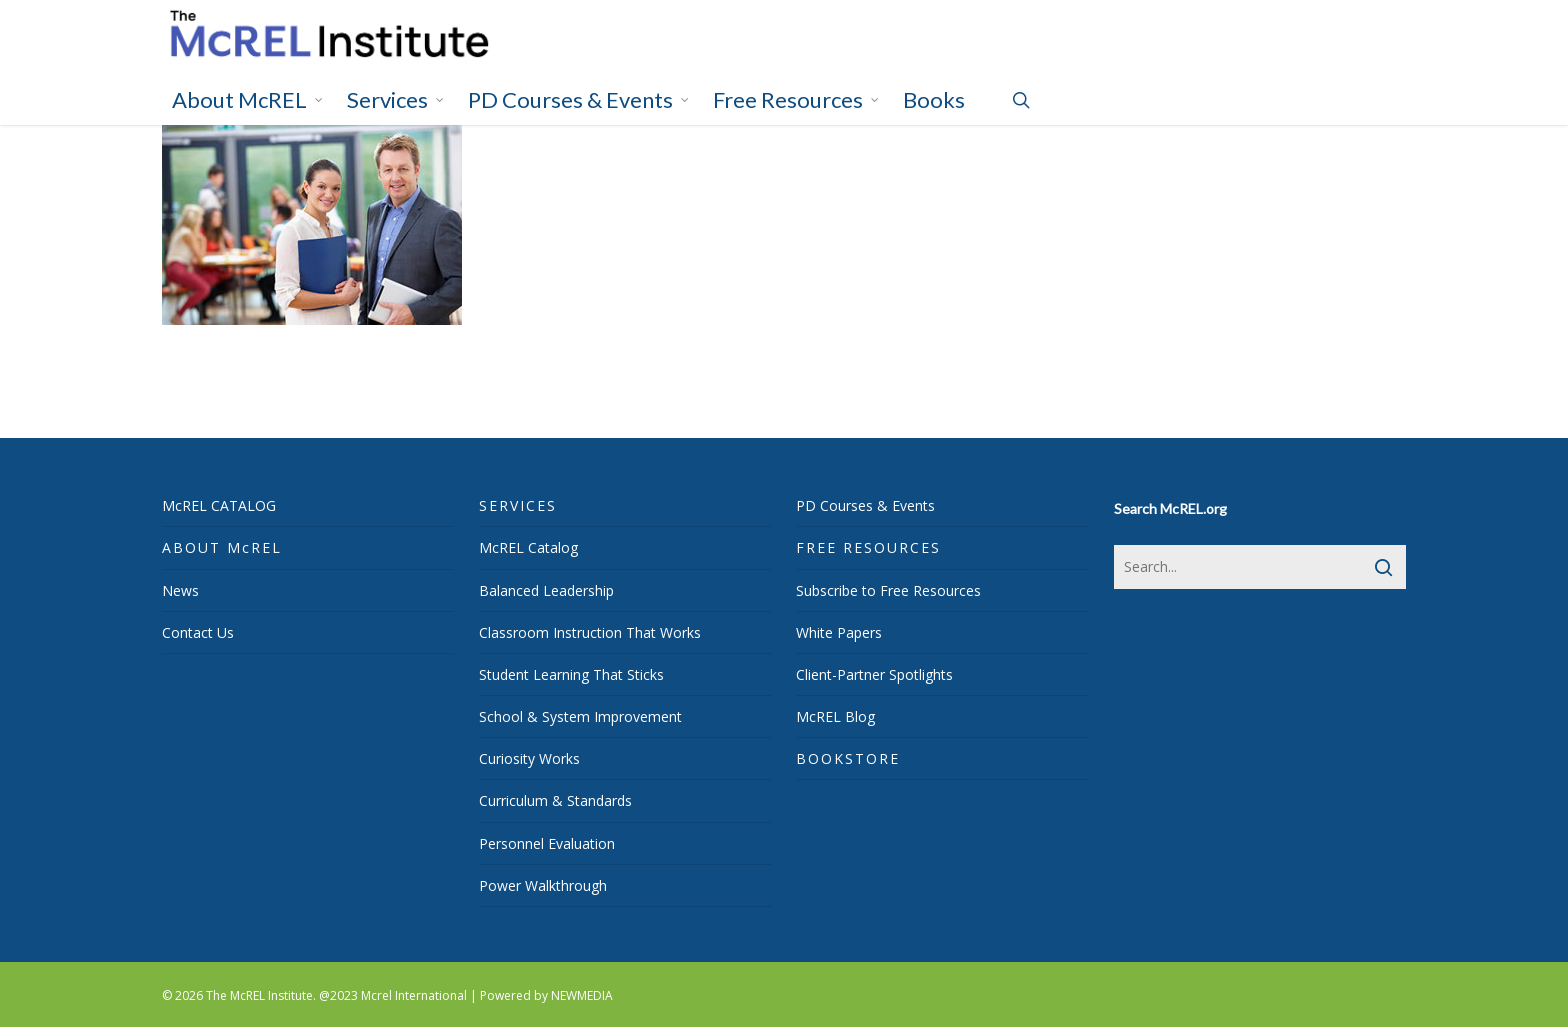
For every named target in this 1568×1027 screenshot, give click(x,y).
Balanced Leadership (546, 590)
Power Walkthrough (543, 885)
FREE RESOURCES (868, 547)
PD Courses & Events (865, 505)
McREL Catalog (528, 547)
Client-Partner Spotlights (874, 674)
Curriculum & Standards (555, 800)
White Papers (839, 632)
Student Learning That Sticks (571, 674)
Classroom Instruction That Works (590, 632)
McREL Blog (835, 716)
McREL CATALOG (219, 505)
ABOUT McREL (222, 547)
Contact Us (198, 632)
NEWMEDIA (582, 995)
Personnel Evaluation (547, 843)
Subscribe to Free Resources (888, 590)
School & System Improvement (580, 716)
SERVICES (518, 505)
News (180, 590)
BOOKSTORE (848, 758)
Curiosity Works (529, 758)
